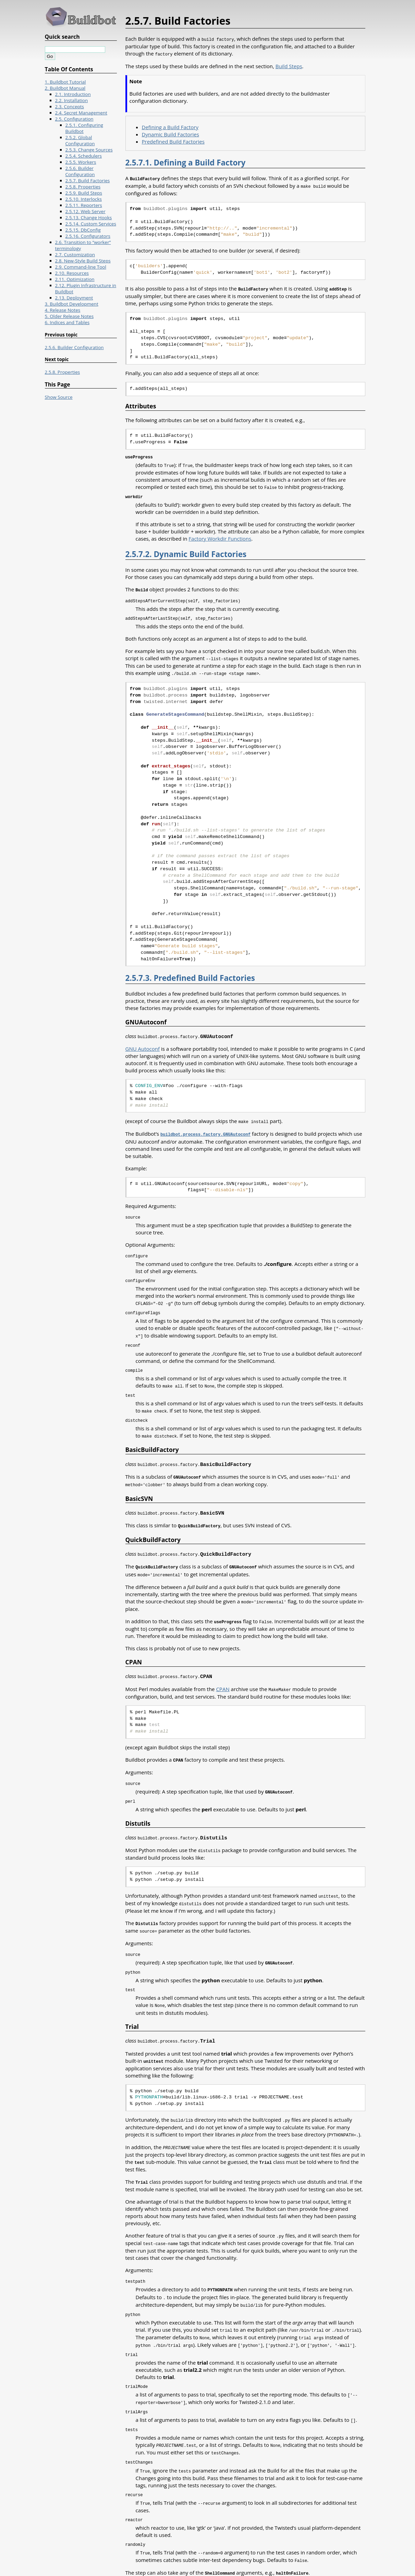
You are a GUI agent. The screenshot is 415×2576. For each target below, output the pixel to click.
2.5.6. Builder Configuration (80, 171)
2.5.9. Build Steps (83, 193)
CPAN (222, 1677)
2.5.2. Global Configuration (80, 140)
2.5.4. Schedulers (83, 156)
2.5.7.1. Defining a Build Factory (185, 162)
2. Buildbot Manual (65, 88)
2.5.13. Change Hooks (88, 217)
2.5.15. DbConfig (83, 230)
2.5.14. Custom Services (90, 224)
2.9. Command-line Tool (80, 267)
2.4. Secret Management (81, 113)
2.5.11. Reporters (83, 205)
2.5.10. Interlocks (83, 199)
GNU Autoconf (142, 1044)
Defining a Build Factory (170, 126)
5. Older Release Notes (69, 316)
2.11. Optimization (75, 279)
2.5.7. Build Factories (87, 180)
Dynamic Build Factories (170, 133)
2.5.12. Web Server (85, 211)
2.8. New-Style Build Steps (83, 261)
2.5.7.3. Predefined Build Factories (190, 974)
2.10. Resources (72, 273)
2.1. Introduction (73, 94)
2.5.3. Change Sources (89, 150)
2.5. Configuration (74, 119)
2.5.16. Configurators (87, 236)
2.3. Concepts (69, 106)
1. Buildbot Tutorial (65, 82)
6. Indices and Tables (67, 322)
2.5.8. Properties (83, 187)
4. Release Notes (63, 310)
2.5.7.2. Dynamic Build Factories (186, 551)
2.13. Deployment (74, 298)
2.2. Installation (71, 100)
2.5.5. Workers (80, 162)
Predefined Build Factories (173, 140)
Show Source (59, 397)
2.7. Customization (75, 254)
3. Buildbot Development (71, 304)
